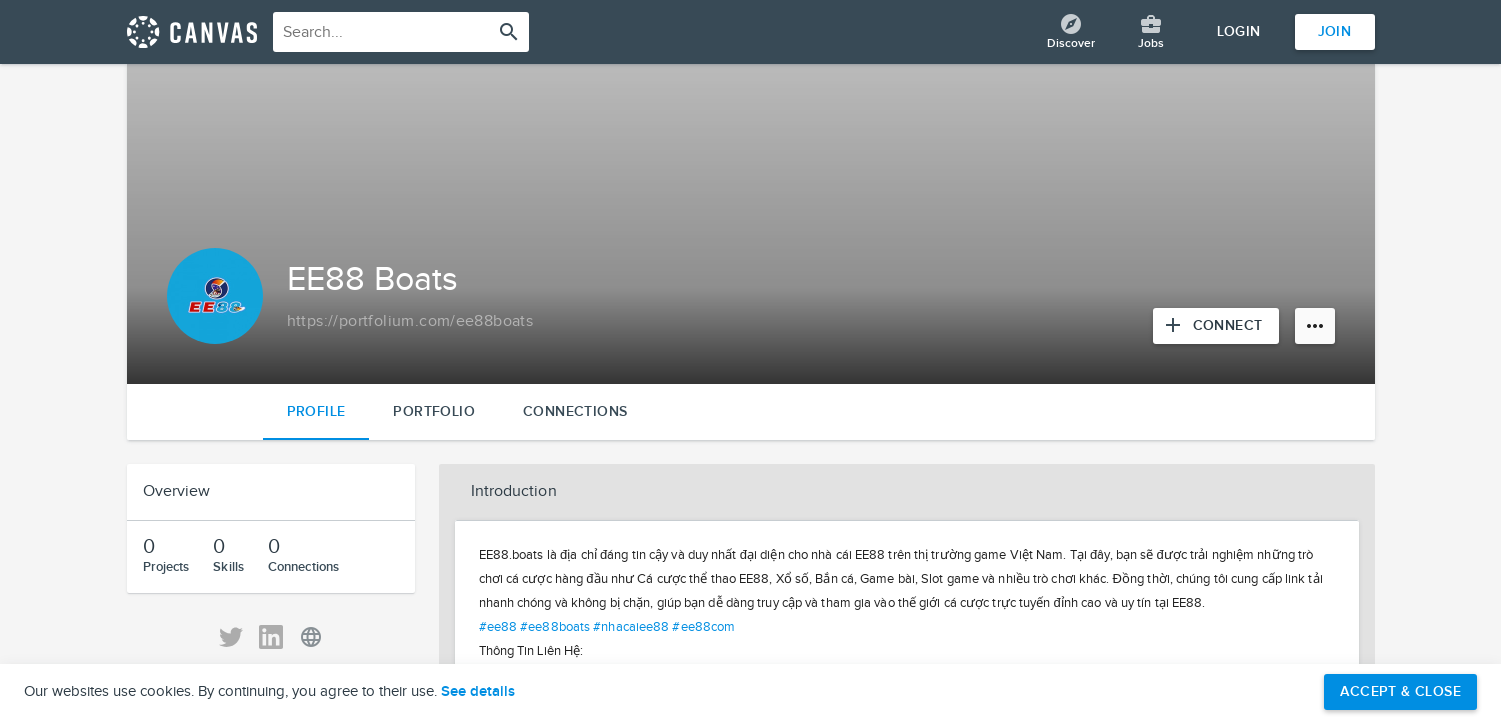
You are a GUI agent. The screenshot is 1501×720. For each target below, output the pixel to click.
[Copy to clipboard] (410, 322)
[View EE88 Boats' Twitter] (231, 637)
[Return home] (192, 32)
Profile (316, 411)
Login (1239, 31)
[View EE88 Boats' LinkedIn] (271, 637)
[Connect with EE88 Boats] (1216, 326)
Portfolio (434, 411)
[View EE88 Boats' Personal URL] (311, 637)
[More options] (1315, 326)
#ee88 (498, 627)
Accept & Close (1400, 691)
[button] (907, 492)
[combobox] (401, 32)
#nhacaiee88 (631, 627)
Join (1335, 31)
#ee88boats (555, 627)
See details (478, 692)
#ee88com (703, 627)
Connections (575, 411)
